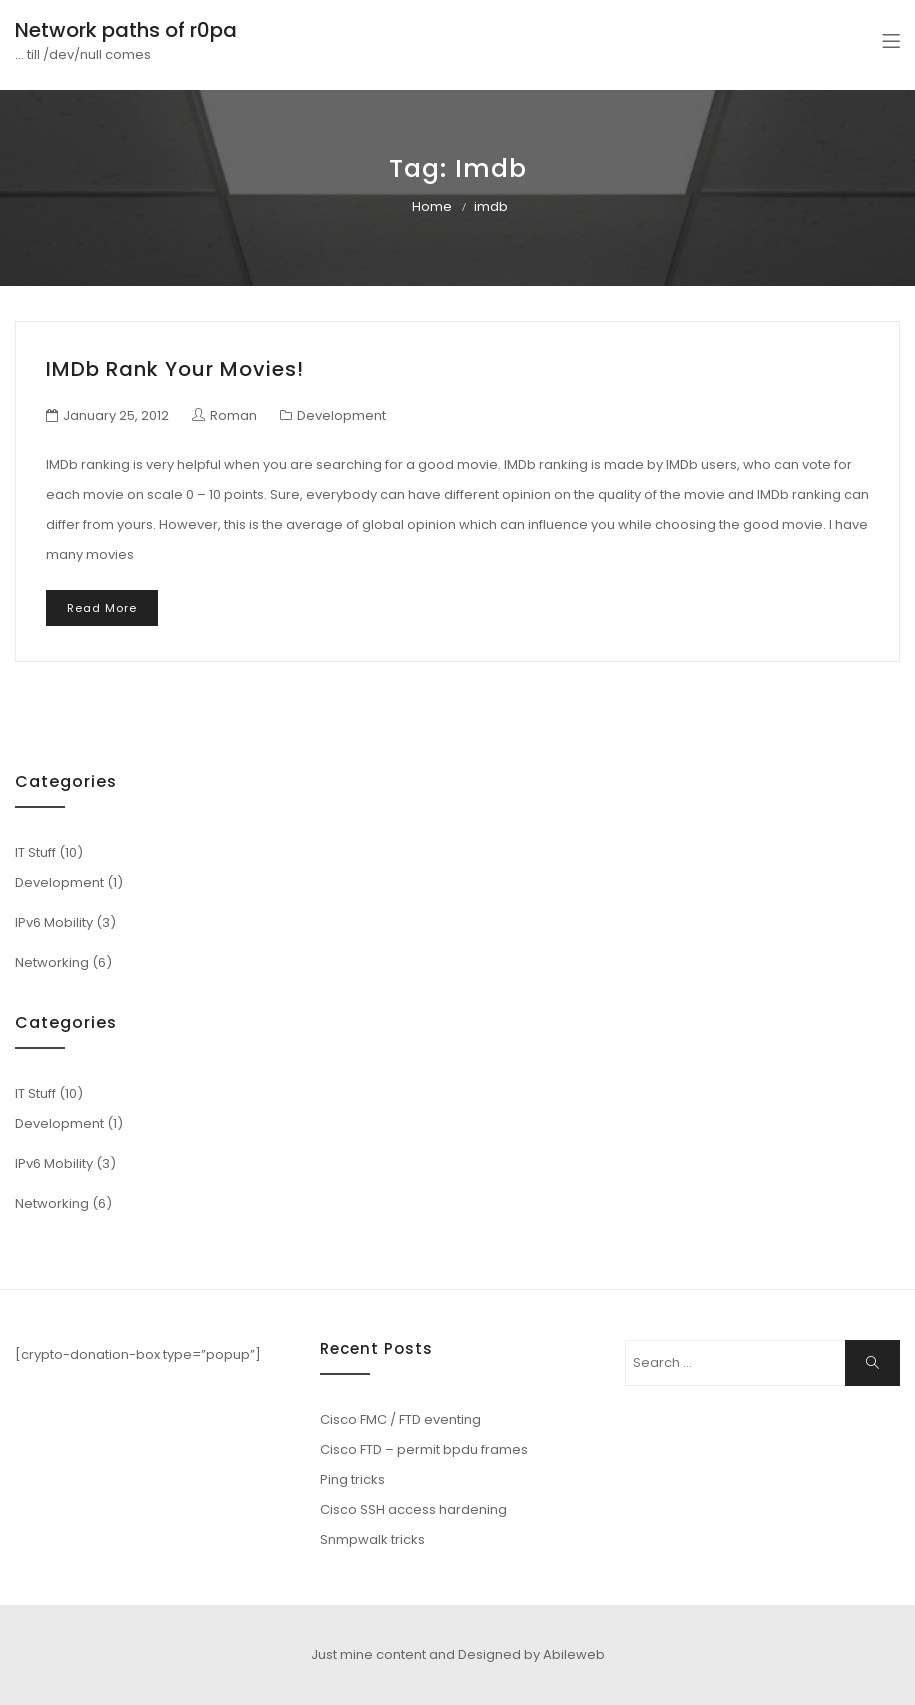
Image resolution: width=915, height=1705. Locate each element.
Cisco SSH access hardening (413, 1509)
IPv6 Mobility (54, 922)
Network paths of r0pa (126, 30)
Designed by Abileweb (531, 1654)
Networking (52, 962)
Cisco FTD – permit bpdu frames (424, 1449)
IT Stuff (35, 852)
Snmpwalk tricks (372, 1539)
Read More (102, 608)
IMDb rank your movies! (175, 369)
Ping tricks (352, 1479)
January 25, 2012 (116, 415)
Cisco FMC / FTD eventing (400, 1419)
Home (432, 206)
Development (341, 415)
